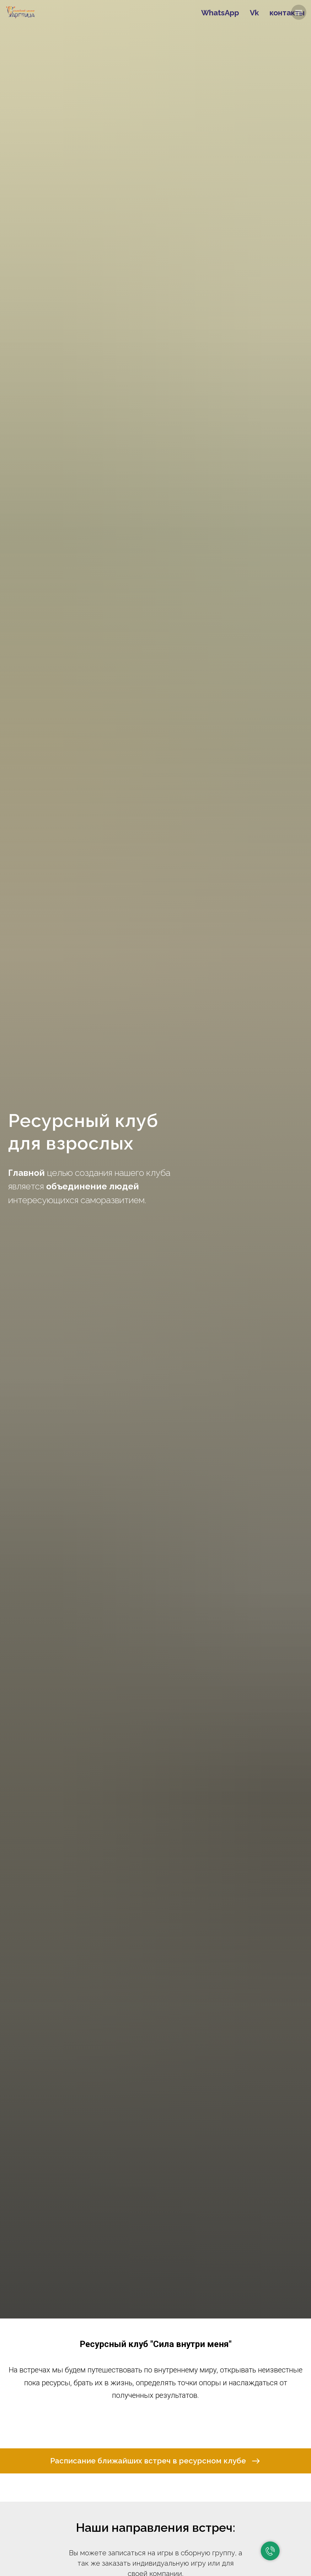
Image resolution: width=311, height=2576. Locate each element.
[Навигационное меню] (298, 12)
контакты (287, 12)
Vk (254, 12)
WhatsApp (220, 12)
